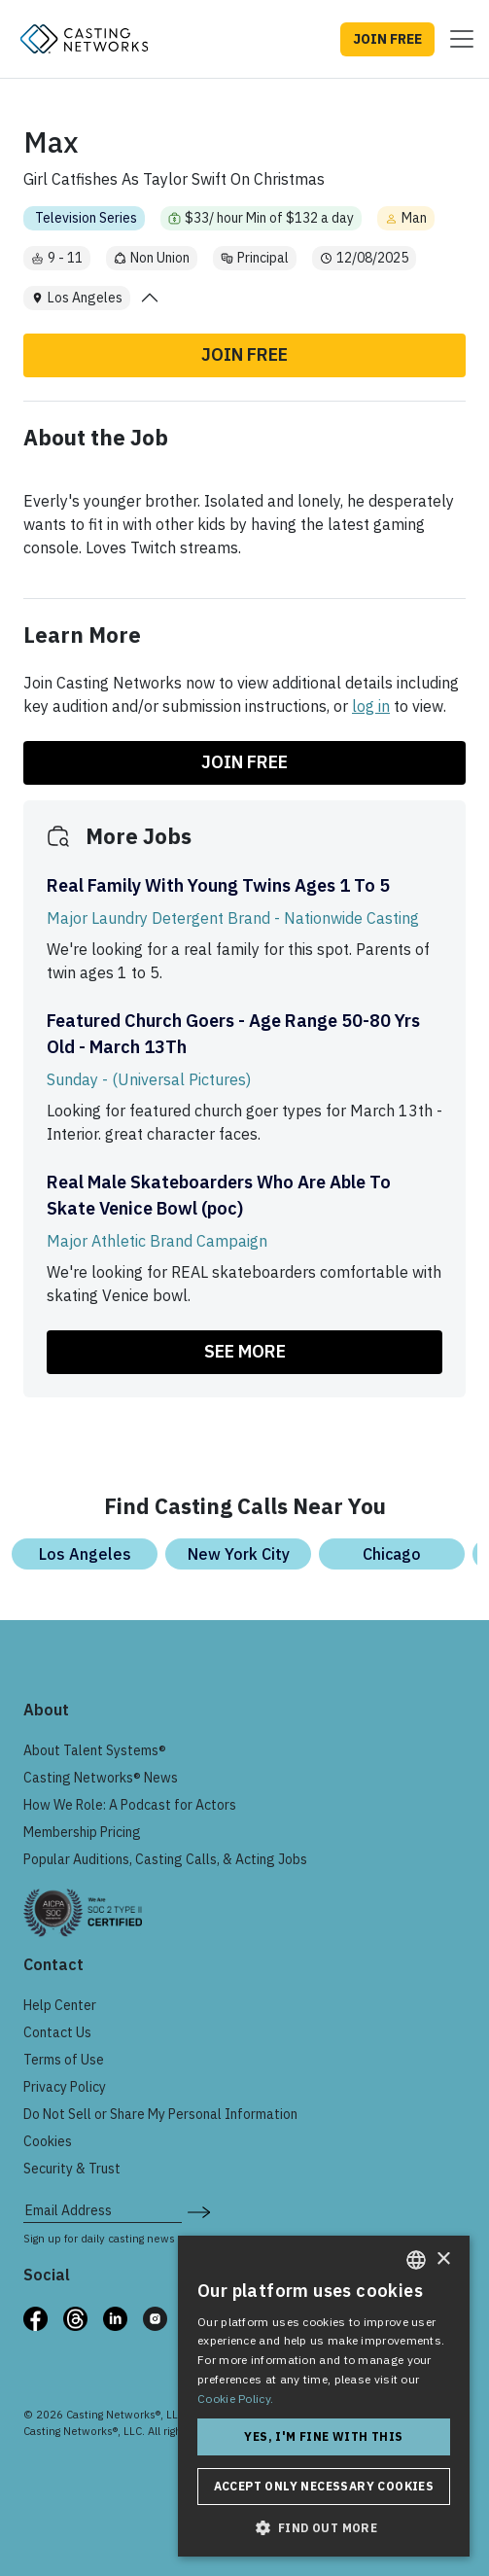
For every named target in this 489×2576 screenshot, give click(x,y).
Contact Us (57, 2032)
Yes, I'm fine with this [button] (323, 2436)
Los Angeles (85, 1554)
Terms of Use (63, 2059)
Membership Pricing (82, 1832)
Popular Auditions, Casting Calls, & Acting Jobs (165, 1859)
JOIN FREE (387, 39)
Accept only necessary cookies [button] (324, 2486)
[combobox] (416, 2260)
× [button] (443, 2259)
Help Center (59, 2005)
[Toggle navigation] (456, 38)
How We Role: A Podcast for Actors (129, 1805)
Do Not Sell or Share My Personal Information (160, 2114)
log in (371, 706)
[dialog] (324, 2396)
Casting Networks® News (100, 1777)
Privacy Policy (64, 2087)
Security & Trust (72, 2168)
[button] (323, 2527)
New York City (239, 1554)
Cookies (47, 2141)
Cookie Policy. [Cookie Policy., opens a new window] (235, 2398)
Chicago (392, 1554)
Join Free (244, 354)
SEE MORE (245, 1351)
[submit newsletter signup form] (199, 2210)
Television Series (86, 218)
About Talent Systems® (94, 1750)
